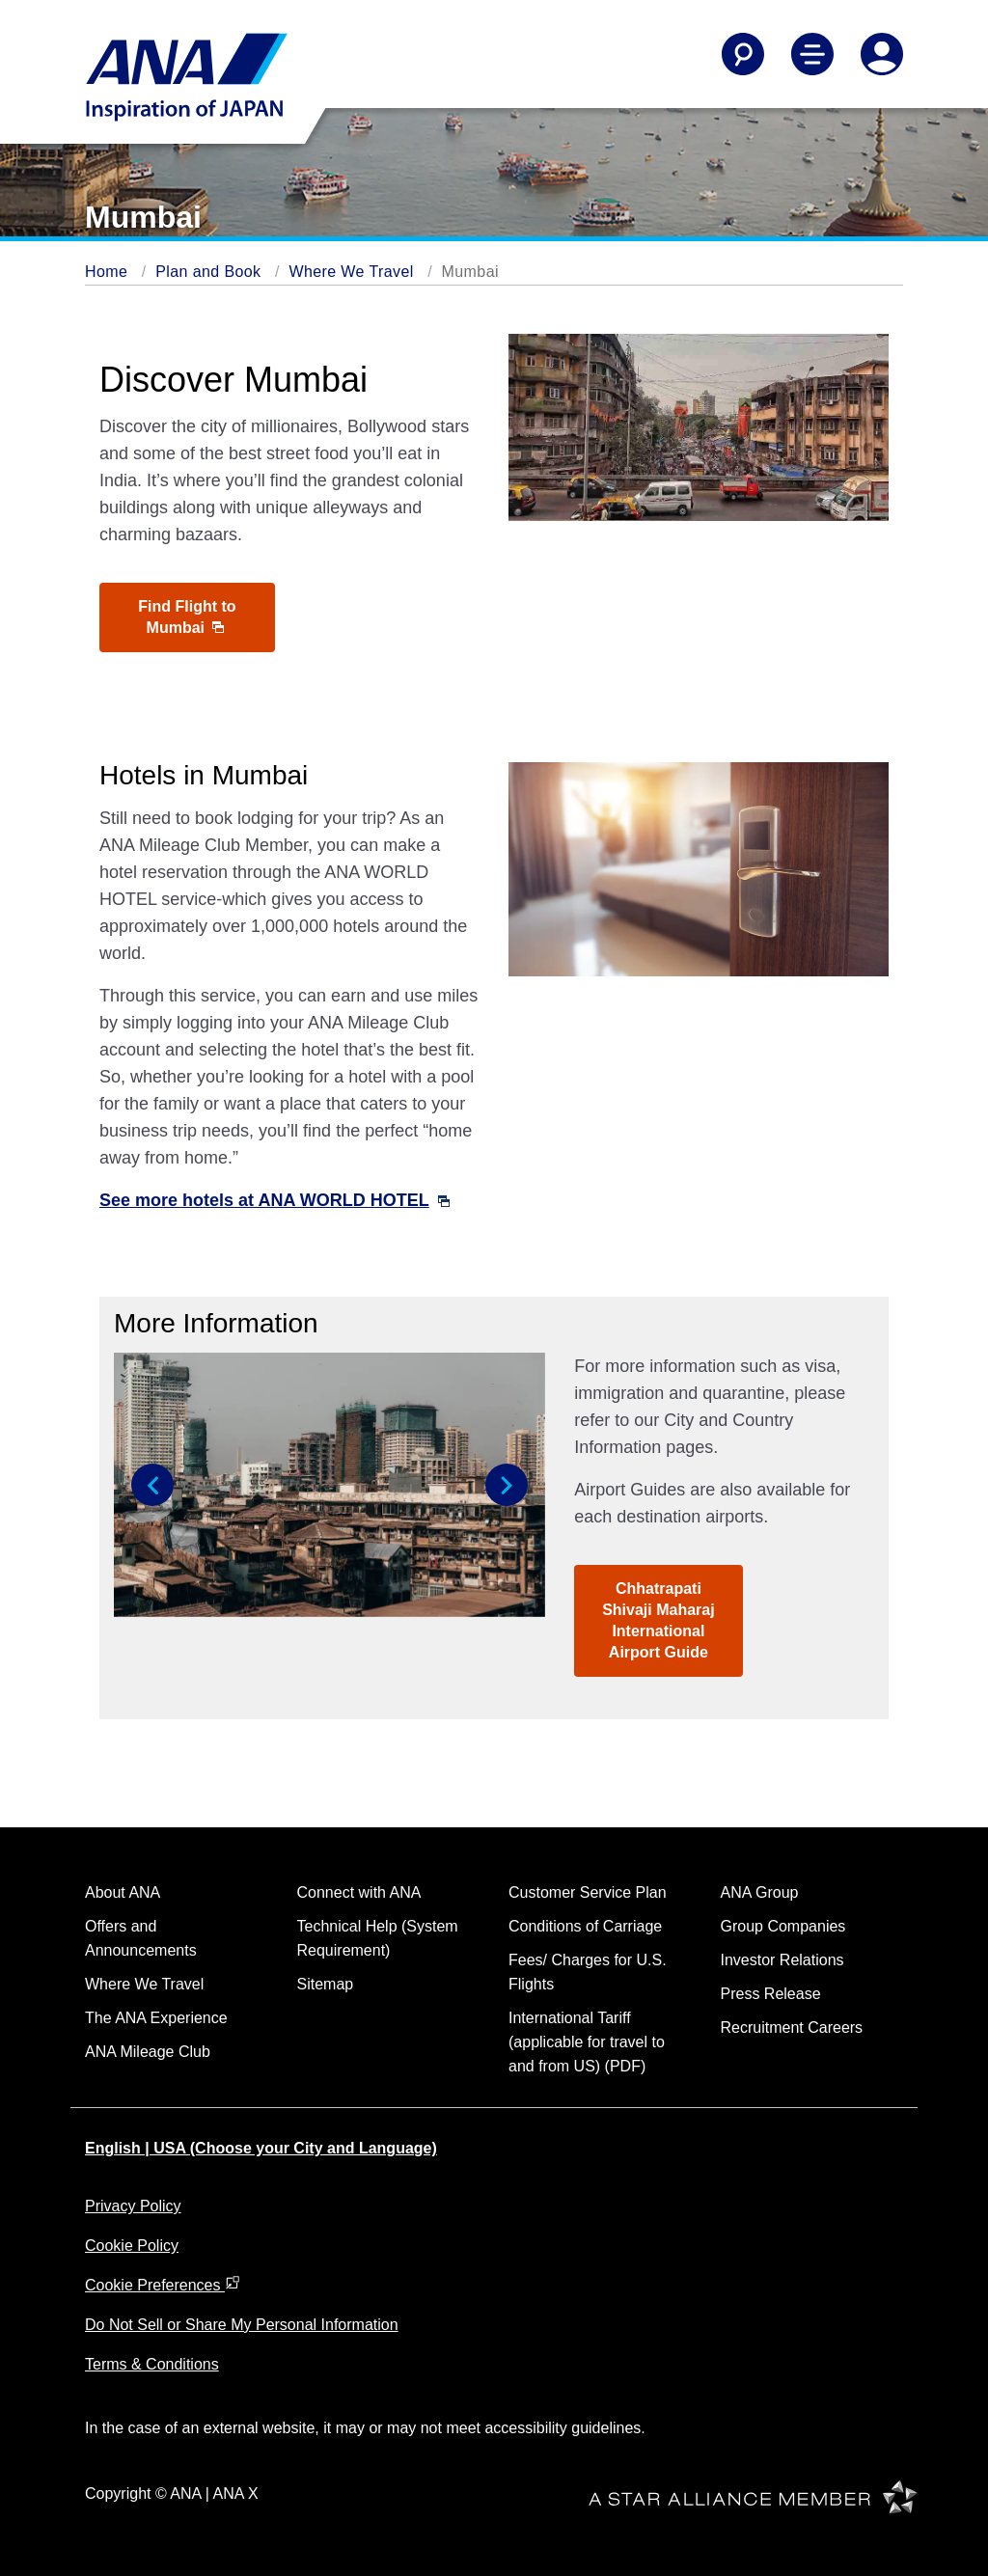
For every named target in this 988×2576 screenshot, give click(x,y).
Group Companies (783, 1926)
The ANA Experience (156, 2018)
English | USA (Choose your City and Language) (261, 2148)
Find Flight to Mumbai (186, 617)
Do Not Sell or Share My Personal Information (241, 2324)
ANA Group (760, 1892)
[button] (152, 1485)
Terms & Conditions (152, 2364)
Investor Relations (782, 1960)
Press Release (771, 1994)
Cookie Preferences (162, 2285)
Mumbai (470, 271)
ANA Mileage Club (147, 2051)
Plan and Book (208, 271)
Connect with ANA (359, 1892)
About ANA (122, 1892)
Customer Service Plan (587, 1892)
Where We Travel (350, 271)
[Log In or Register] (882, 54)
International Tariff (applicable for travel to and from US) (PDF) (586, 2042)
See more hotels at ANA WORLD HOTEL (274, 1200)
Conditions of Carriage (585, 1926)
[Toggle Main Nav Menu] (812, 54)
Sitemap (325, 1984)
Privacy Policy (133, 2206)
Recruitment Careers (792, 2027)
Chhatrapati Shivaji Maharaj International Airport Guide (658, 1620)
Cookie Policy (131, 2245)
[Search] (743, 54)
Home (106, 271)
